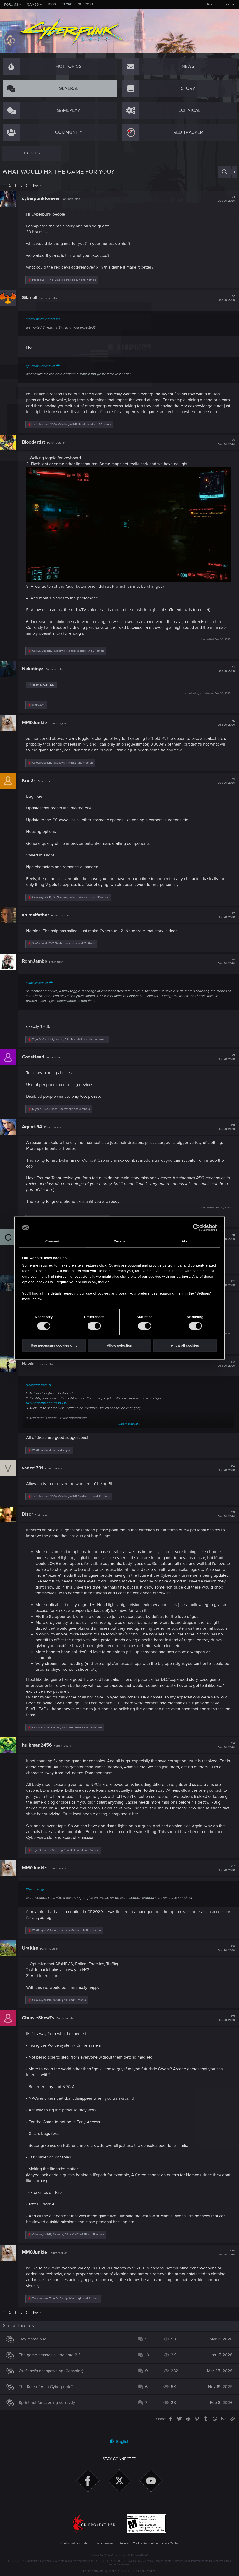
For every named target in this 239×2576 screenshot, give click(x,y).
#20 (224, 2262)
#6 (224, 784)
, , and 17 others (66, 947)
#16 (224, 1755)
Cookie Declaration (145, 2543)
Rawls (30, 1367)
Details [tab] (119, 1241)
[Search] (224, 172)
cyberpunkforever (43, 198)
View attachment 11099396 (48, 1406)
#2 (224, 298)
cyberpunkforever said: (43, 319)
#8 (224, 965)
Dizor (29, 1517)
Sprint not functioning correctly (49, 2411)
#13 (224, 1367)
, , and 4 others (65, 766)
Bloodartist (35, 448)
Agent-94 (34, 1130)
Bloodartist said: (38, 1388)
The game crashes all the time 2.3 (52, 2364)
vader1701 (34, 1471)
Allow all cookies (185, 1345)
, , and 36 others (73, 900)
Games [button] (33, 4)
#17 (224, 1877)
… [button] (21, 186)
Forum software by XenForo (119, 2571)
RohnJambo (36, 964)
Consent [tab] (52, 1241)
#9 (224, 1061)
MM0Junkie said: (39, 986)
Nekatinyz (35, 672)
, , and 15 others (70, 1736)
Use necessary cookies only (54, 1345)
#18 (224, 1957)
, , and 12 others (61, 2009)
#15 (224, 1518)
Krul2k (31, 784)
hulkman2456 (39, 1754)
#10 (224, 1130)
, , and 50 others (74, 430)
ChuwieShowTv (40, 2027)
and (54, 1453)
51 (27, 186)
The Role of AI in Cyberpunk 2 (48, 2396)
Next (36, 186)
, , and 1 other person (72, 1042)
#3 (224, 448)
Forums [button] (11, 4)
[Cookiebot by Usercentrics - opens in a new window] (196, 1227)
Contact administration (75, 2543)
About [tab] (187, 1241)
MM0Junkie (36, 726)
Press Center (170, 2543)
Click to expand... (129, 1427)
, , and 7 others (67, 280)
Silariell (32, 298)
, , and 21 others (73, 1500)
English (119, 2441)
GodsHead (35, 1060)
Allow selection (119, 1345)
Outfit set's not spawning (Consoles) (53, 2380)
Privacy (124, 2543)
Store (66, 4)
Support (86, 4)
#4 (224, 672)
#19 (224, 2027)
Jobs (51, 4)
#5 (224, 726)
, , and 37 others (71, 654)
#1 (224, 198)
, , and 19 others (71, 2244)
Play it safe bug (35, 2348)
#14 (224, 1471)
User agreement (104, 2543)
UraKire (32, 1957)
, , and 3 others (63, 1112)
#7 (224, 918)
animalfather (37, 918)
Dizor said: (35, 1899)
